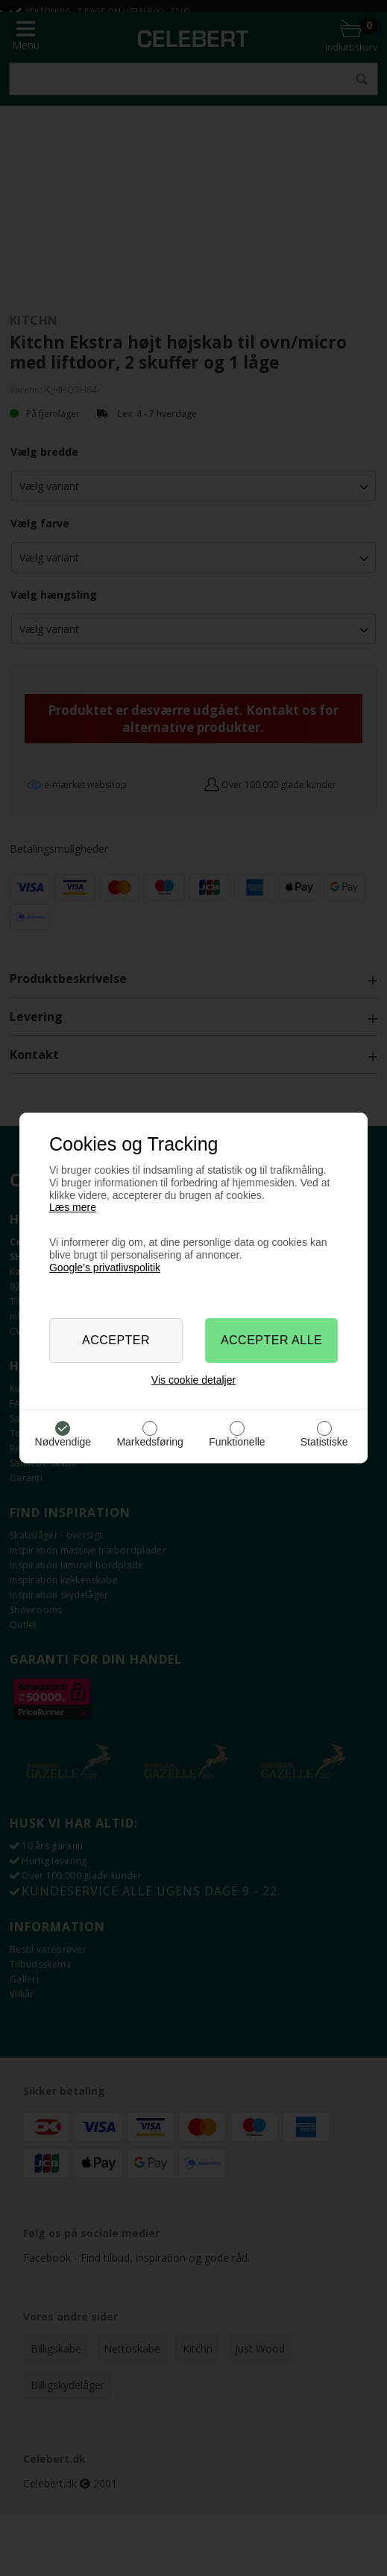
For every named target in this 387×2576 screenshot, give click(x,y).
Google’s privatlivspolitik (104, 1267)
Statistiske (324, 1442)
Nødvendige (63, 1442)
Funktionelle (237, 1442)
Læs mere (72, 1207)
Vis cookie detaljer (193, 1380)
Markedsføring (149, 1442)
